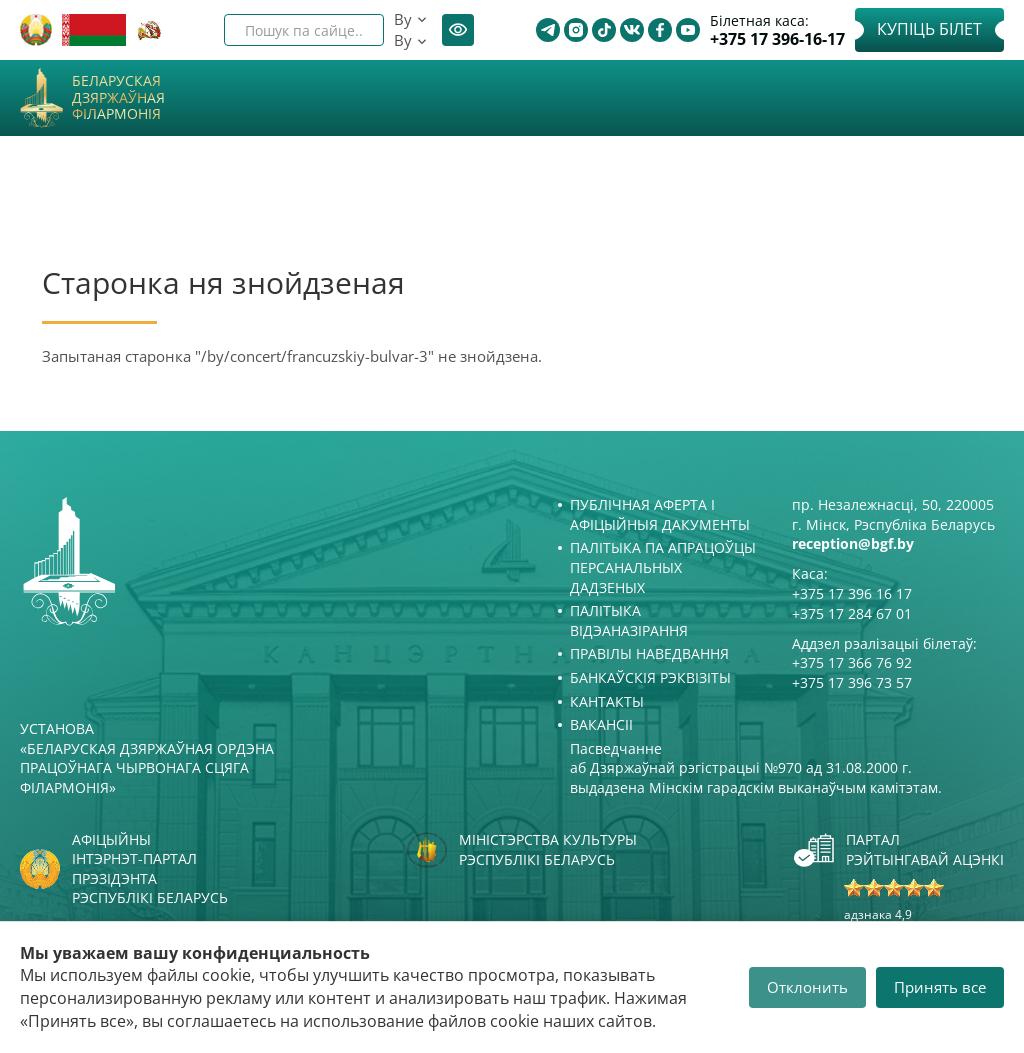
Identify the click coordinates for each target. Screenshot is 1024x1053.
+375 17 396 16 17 (852, 593)
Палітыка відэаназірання (629, 620)
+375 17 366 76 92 (852, 662)
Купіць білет (929, 29)
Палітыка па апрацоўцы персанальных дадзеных (663, 567)
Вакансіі (601, 724)
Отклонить (807, 987)
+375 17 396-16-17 (777, 39)
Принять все (940, 987)
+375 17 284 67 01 (852, 613)
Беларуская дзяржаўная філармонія (118, 98)
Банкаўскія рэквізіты (650, 677)
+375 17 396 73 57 (852, 682)
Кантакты (607, 701)
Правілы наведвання (649, 653)
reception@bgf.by (853, 543)
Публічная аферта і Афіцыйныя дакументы (660, 514)
